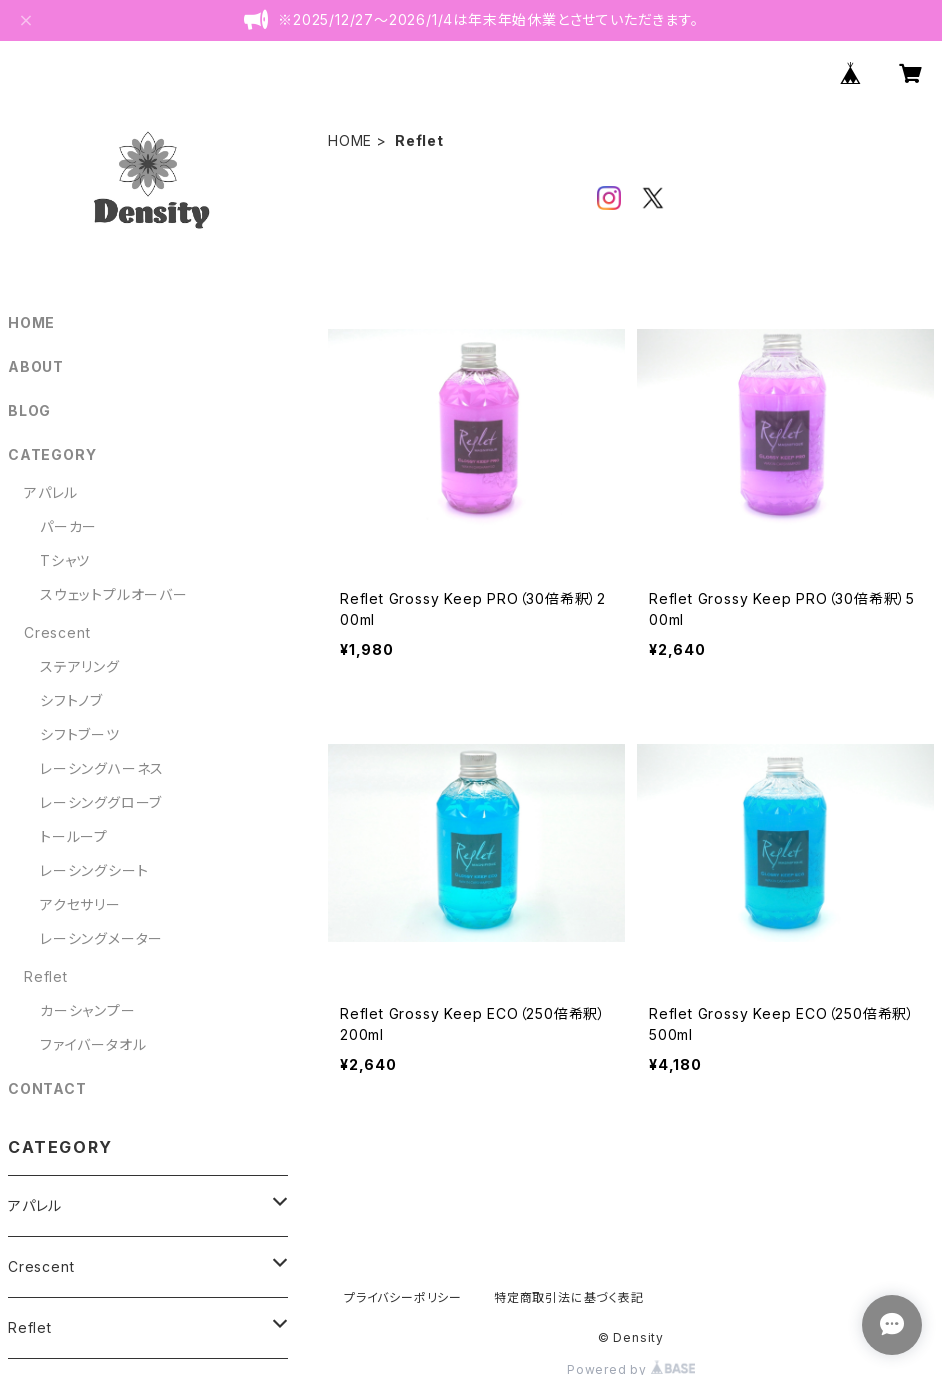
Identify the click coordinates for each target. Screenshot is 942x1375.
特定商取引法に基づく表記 (569, 1297)
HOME (350, 140)
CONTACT (47, 1088)
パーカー (68, 526)
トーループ (74, 836)
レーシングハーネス (102, 768)
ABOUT (36, 366)
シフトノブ (71, 700)
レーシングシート (94, 870)
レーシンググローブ (101, 802)
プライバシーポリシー (403, 1297)
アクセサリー (80, 904)
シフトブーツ (80, 734)
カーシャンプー (88, 1010)
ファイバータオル (93, 1044)
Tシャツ (65, 560)
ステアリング (80, 666)
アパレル (51, 492)
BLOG (29, 410)
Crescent (57, 632)
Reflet (46, 976)
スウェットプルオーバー (114, 594)
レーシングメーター (101, 938)
